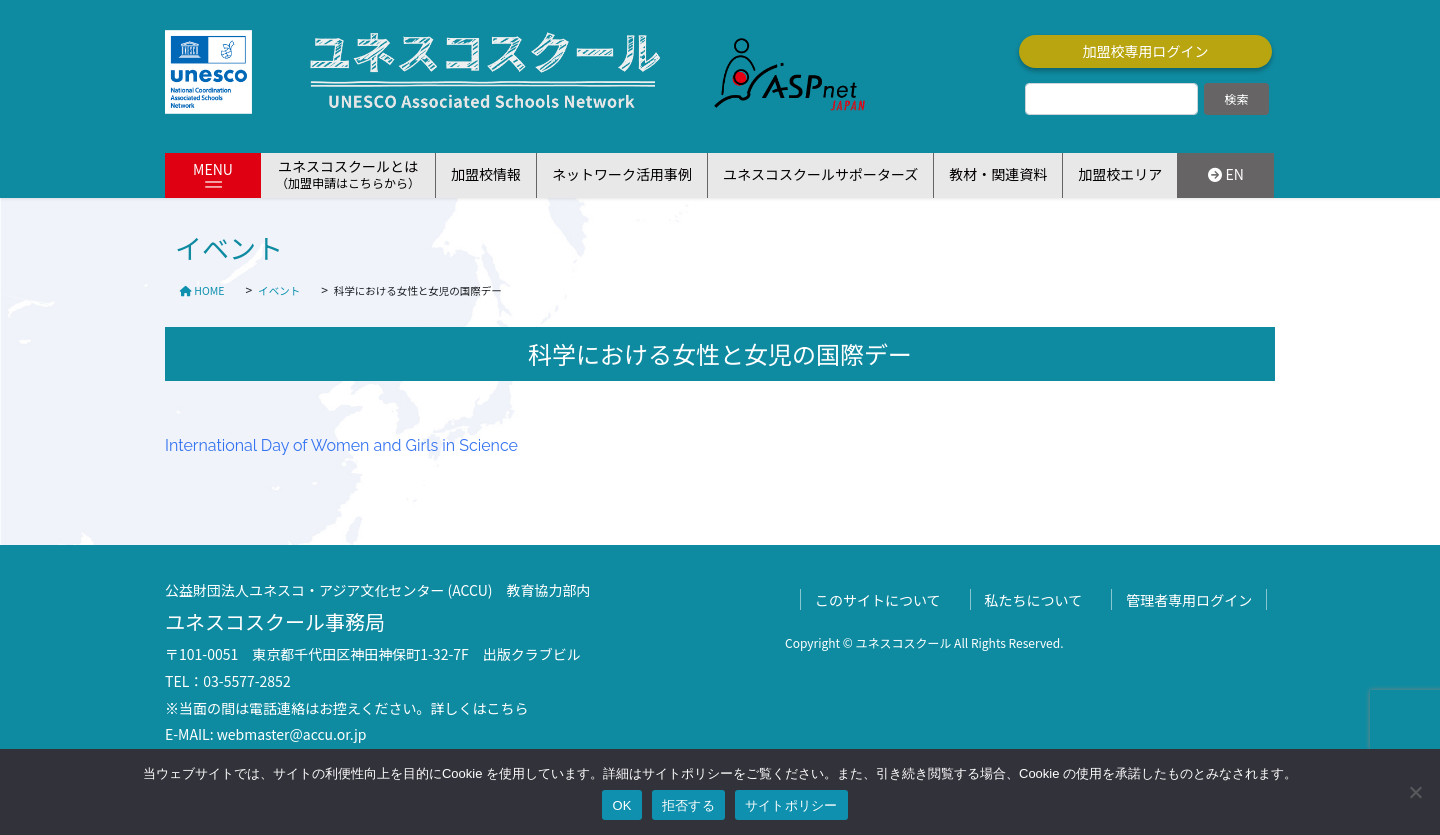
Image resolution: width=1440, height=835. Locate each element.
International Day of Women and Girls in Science (341, 445)
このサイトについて (878, 600)
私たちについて (1034, 600)
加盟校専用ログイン (1146, 51)
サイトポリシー (791, 805)
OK (621, 805)
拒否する (688, 805)
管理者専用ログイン (1189, 600)
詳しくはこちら (480, 708)
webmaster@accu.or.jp (292, 734)
